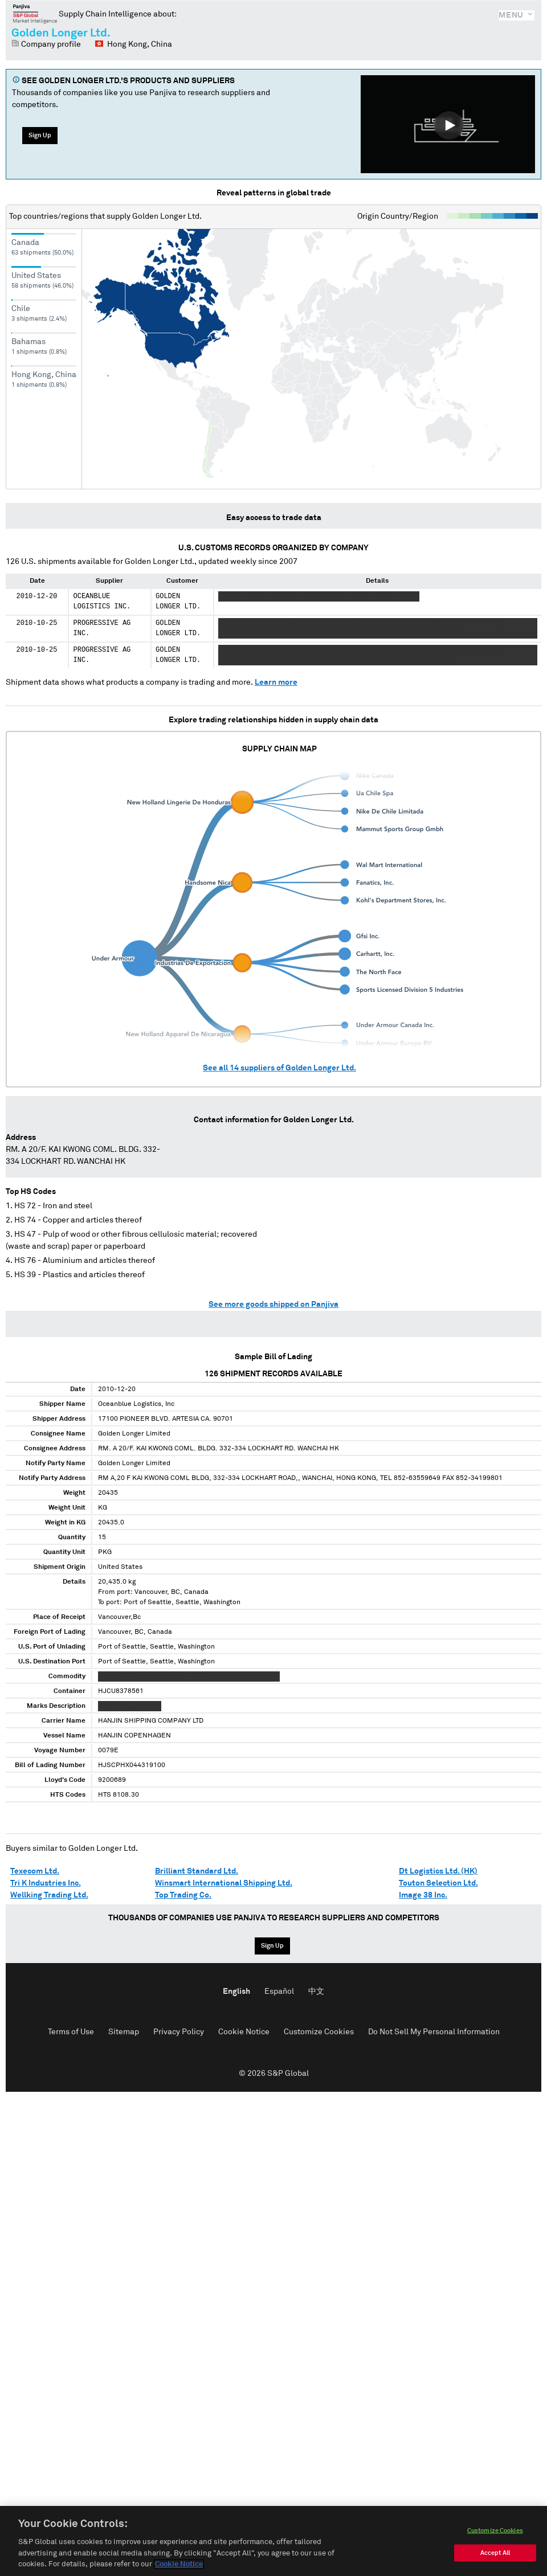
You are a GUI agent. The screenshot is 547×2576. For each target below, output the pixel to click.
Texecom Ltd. (34, 1871)
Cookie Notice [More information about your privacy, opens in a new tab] (179, 2565)
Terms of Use (71, 2032)
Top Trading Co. (183, 1895)
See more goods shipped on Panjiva (273, 1305)
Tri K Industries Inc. (45, 1883)
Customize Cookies (319, 2032)
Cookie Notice (244, 2032)
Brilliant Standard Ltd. (196, 1871)
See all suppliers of (279, 1068)
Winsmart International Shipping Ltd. (223, 1883)
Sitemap (123, 2032)
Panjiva (35, 13)
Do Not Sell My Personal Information (434, 2032)
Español (279, 1992)
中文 (316, 1992)
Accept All (495, 2553)
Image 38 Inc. (423, 1895)
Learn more (276, 682)
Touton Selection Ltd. (438, 1883)
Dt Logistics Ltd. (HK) (438, 1871)
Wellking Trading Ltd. (49, 1895)
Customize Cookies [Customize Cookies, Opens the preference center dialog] (495, 2531)
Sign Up (39, 135)
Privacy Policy (178, 2032)
